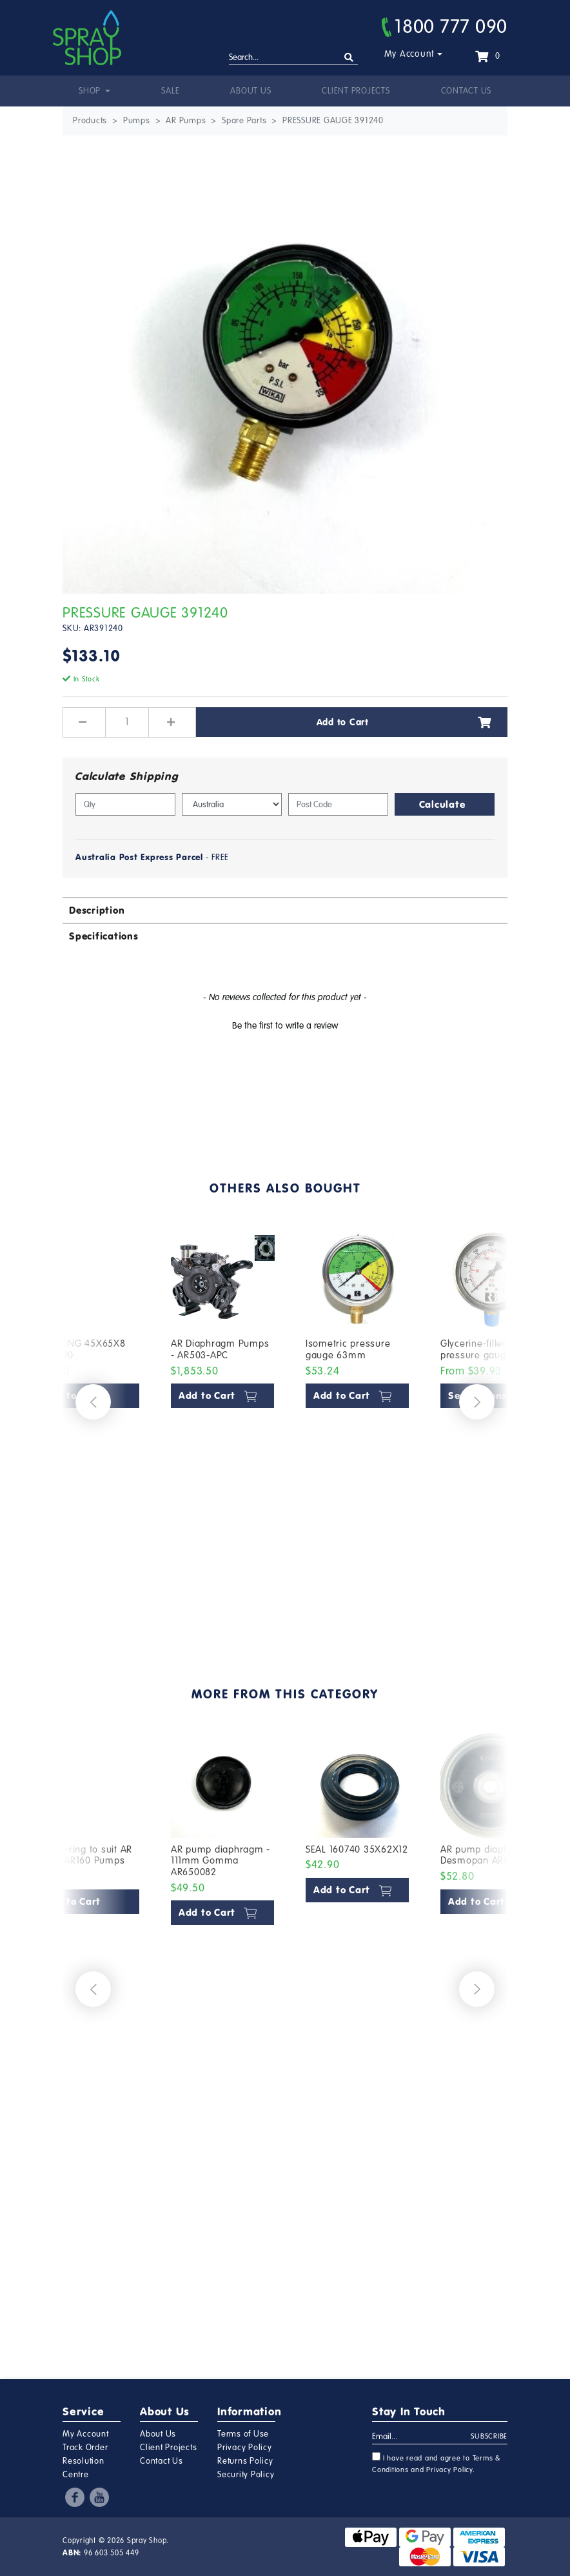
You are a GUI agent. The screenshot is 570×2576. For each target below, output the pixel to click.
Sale (170, 91)
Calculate (442, 804)
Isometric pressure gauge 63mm (348, 1349)
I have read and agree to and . (436, 2463)
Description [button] (96, 910)
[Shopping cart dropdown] (487, 56)
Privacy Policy (244, 2447)
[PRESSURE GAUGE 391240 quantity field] (127, 722)
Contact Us (466, 91)
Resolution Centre (83, 2468)
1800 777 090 (444, 26)
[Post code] (338, 804)
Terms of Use (243, 2434)
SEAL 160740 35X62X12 (357, 1849)
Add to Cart (404, 722)
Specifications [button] (104, 936)
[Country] (232, 804)
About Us (250, 91)
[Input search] (293, 58)
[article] (222, 1424)
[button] (285, 1024)
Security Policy (245, 2475)
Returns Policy (245, 2461)
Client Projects (355, 91)
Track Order (85, 2447)
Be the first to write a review (285, 1025)
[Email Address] (421, 2437)
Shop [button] (91, 91)
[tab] (285, 909)
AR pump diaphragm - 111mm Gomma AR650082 (220, 1861)
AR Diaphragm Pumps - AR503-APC (220, 1349)
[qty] (125, 804)
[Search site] (349, 57)
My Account (409, 53)
